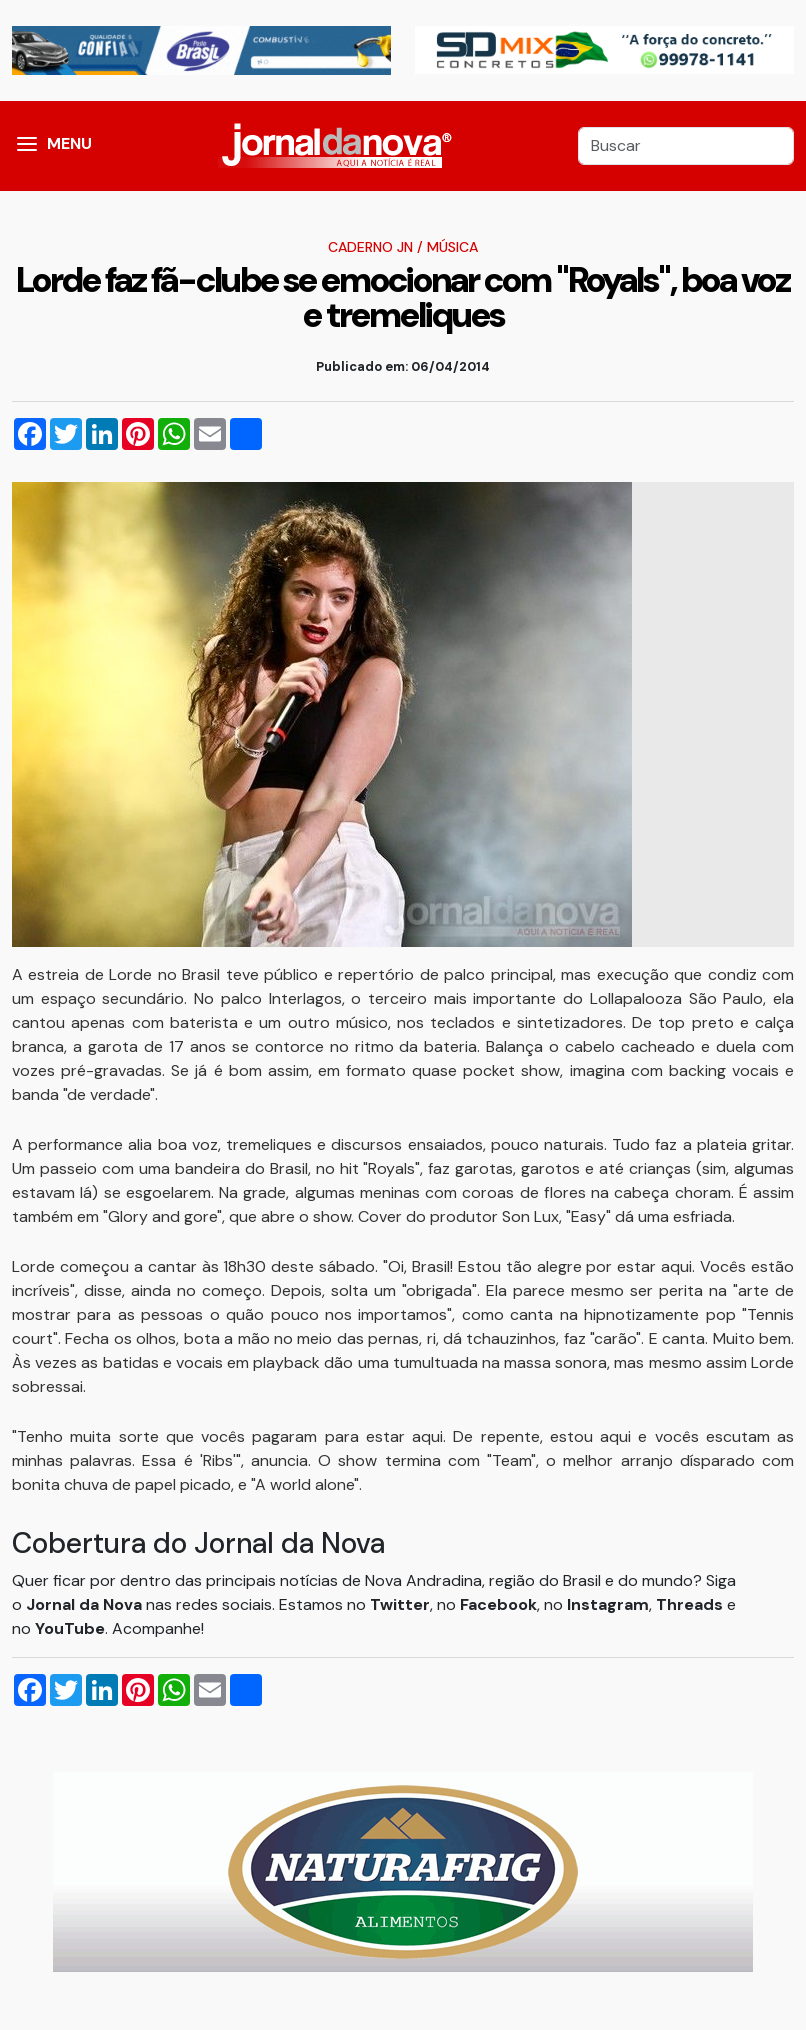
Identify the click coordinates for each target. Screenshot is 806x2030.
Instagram (608, 1604)
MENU (69, 143)
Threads (691, 1604)
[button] (27, 146)
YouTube (70, 1628)
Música (452, 247)
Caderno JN (370, 247)
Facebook (498, 1604)
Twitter (400, 1604)
